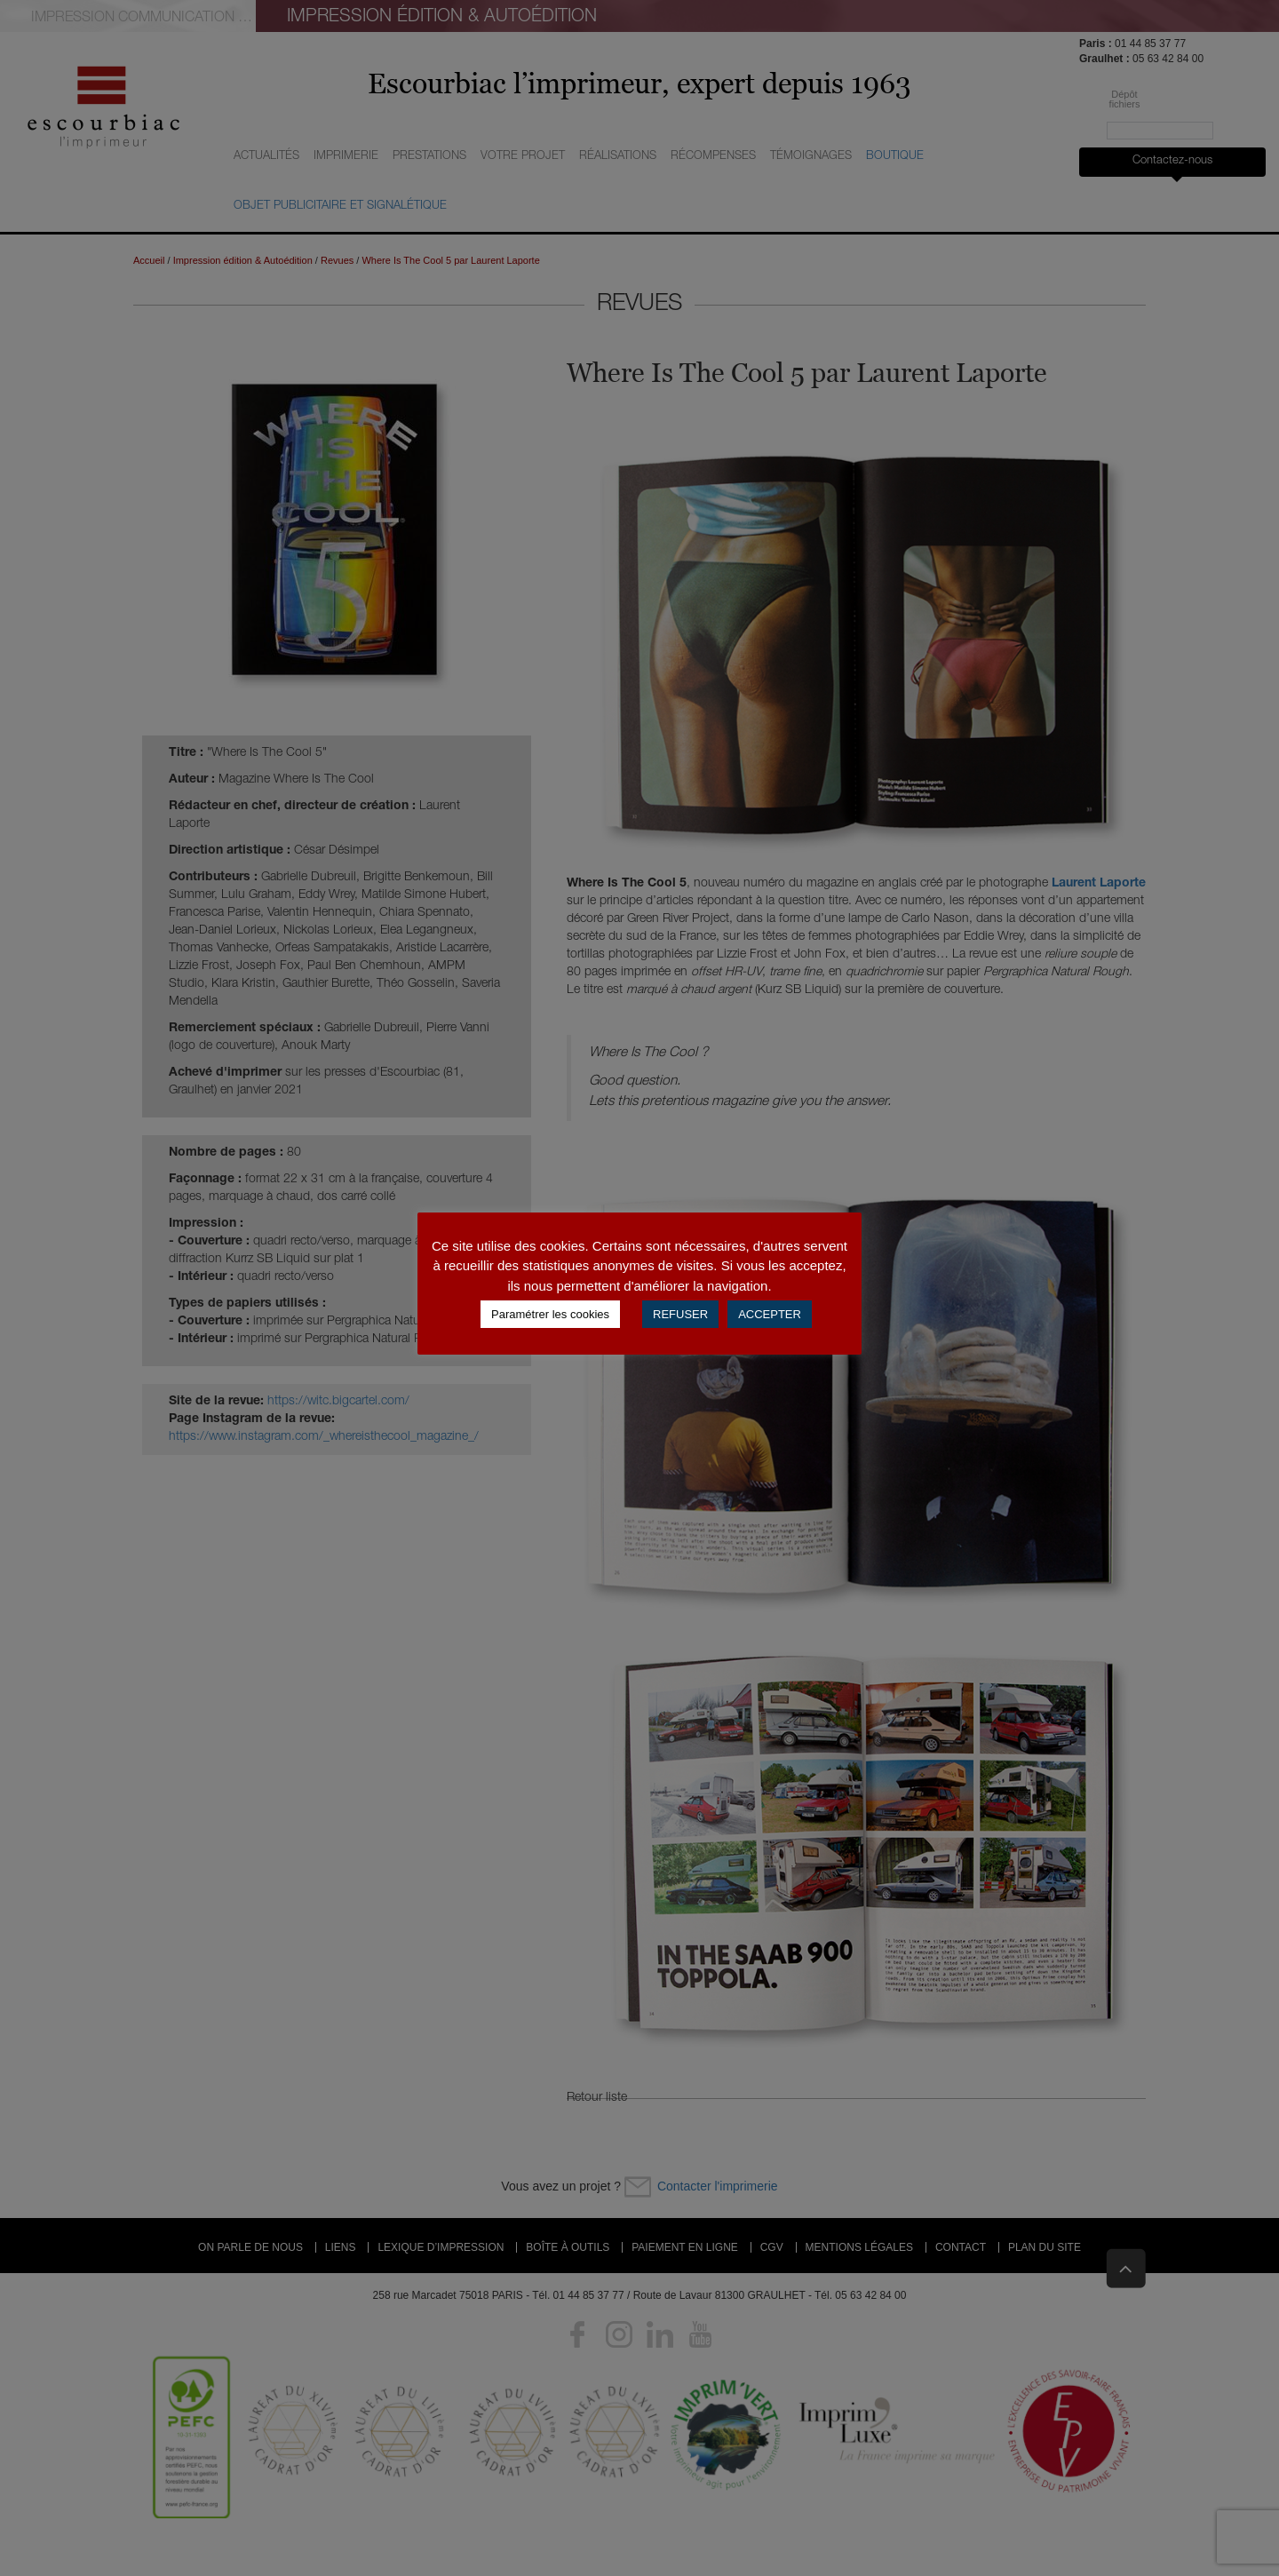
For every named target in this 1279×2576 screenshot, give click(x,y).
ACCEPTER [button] (769, 1314)
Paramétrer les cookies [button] (550, 1314)
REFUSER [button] (680, 1314)
